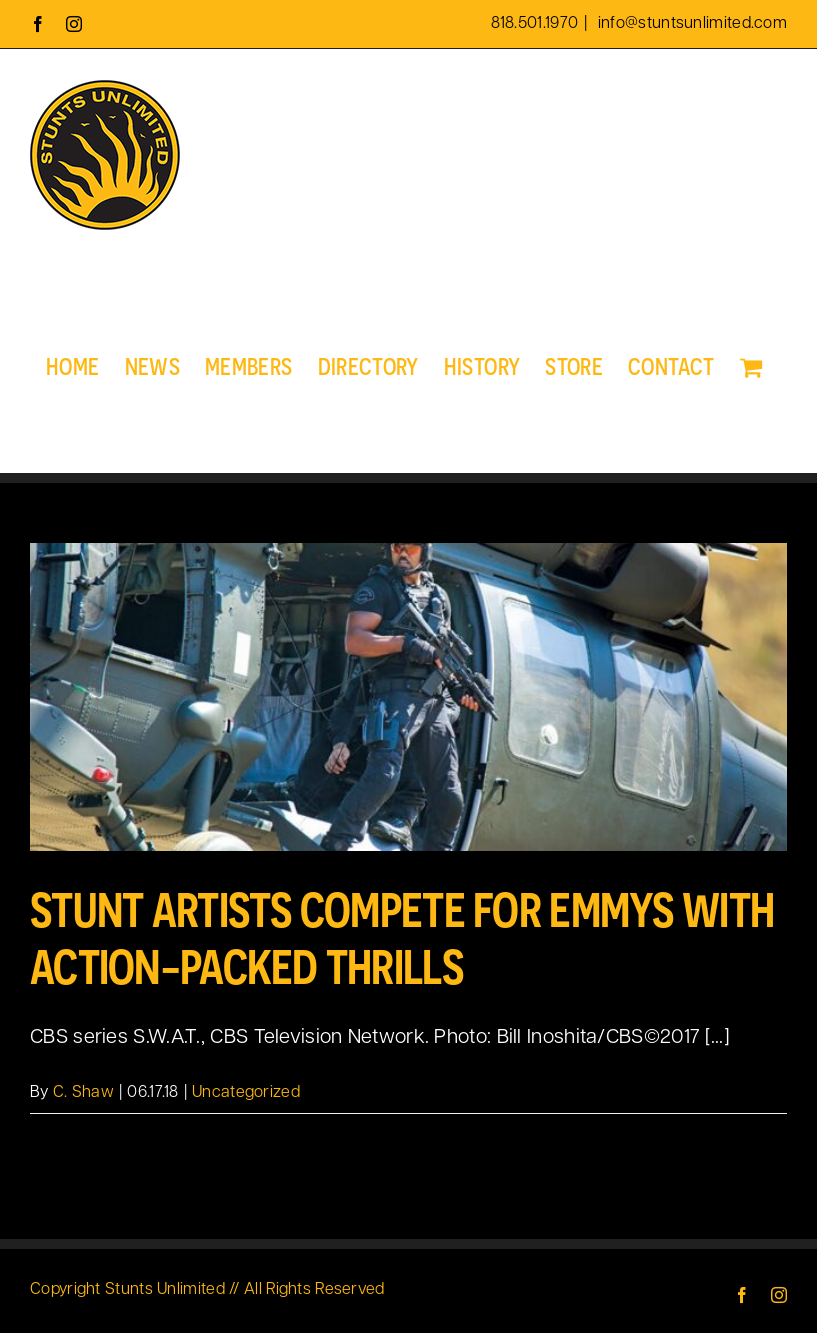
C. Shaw (83, 1093)
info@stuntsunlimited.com (691, 24)
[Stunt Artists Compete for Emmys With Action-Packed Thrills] (408, 697)
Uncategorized (246, 1093)
